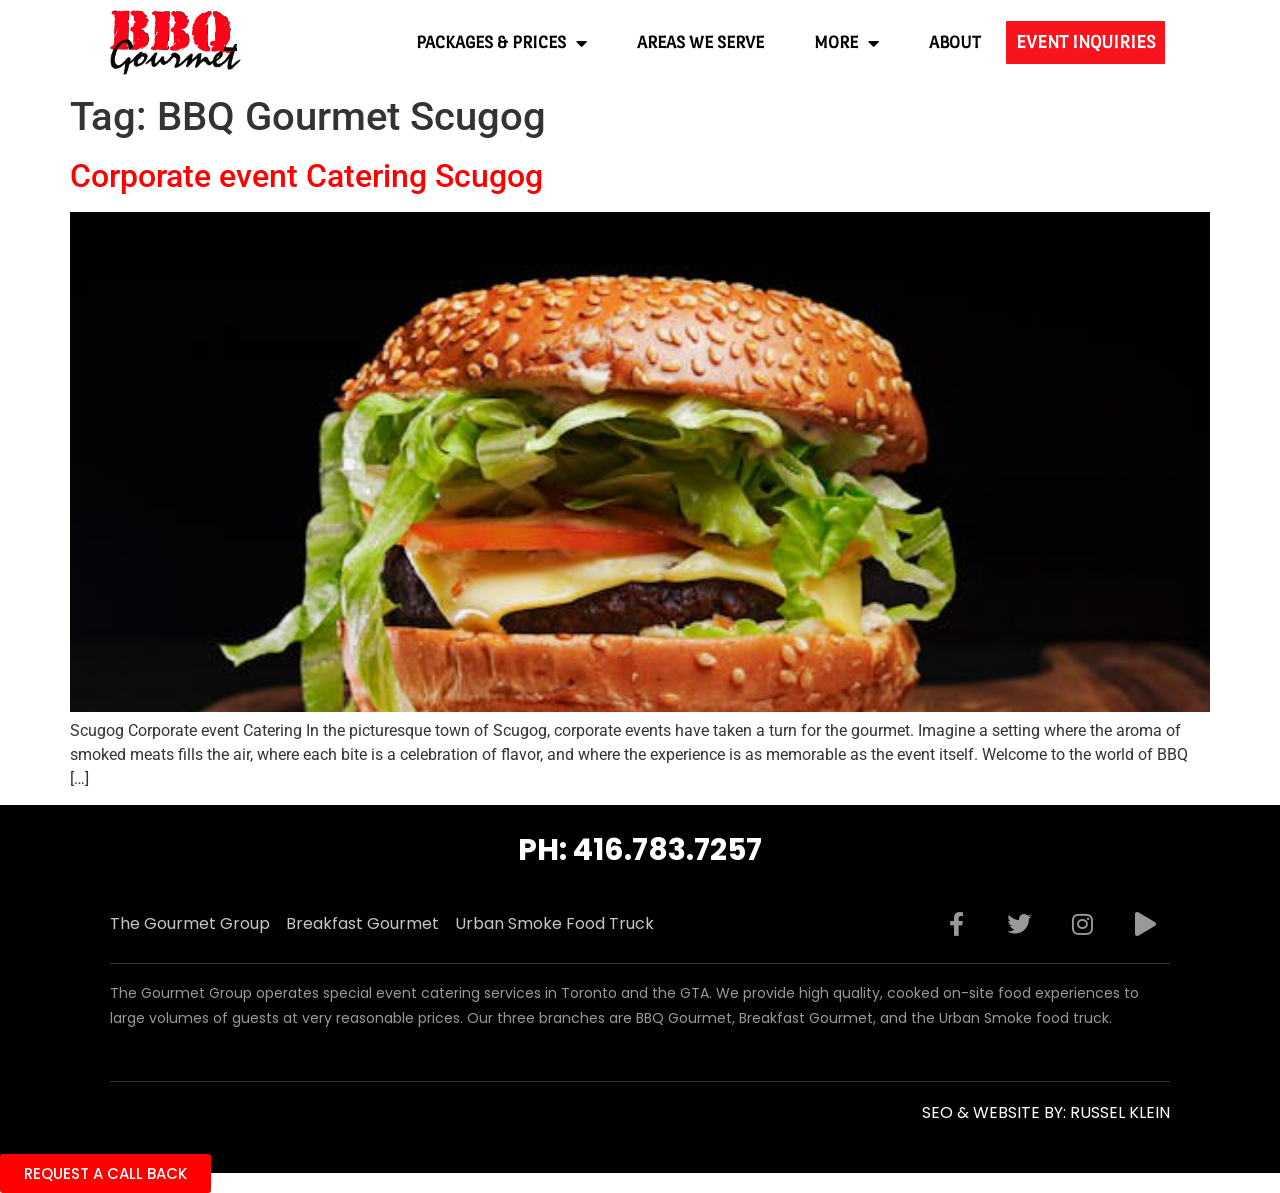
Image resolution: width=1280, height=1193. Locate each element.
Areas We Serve (700, 42)
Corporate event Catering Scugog (306, 176)
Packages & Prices (501, 43)
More (846, 43)
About (955, 42)
